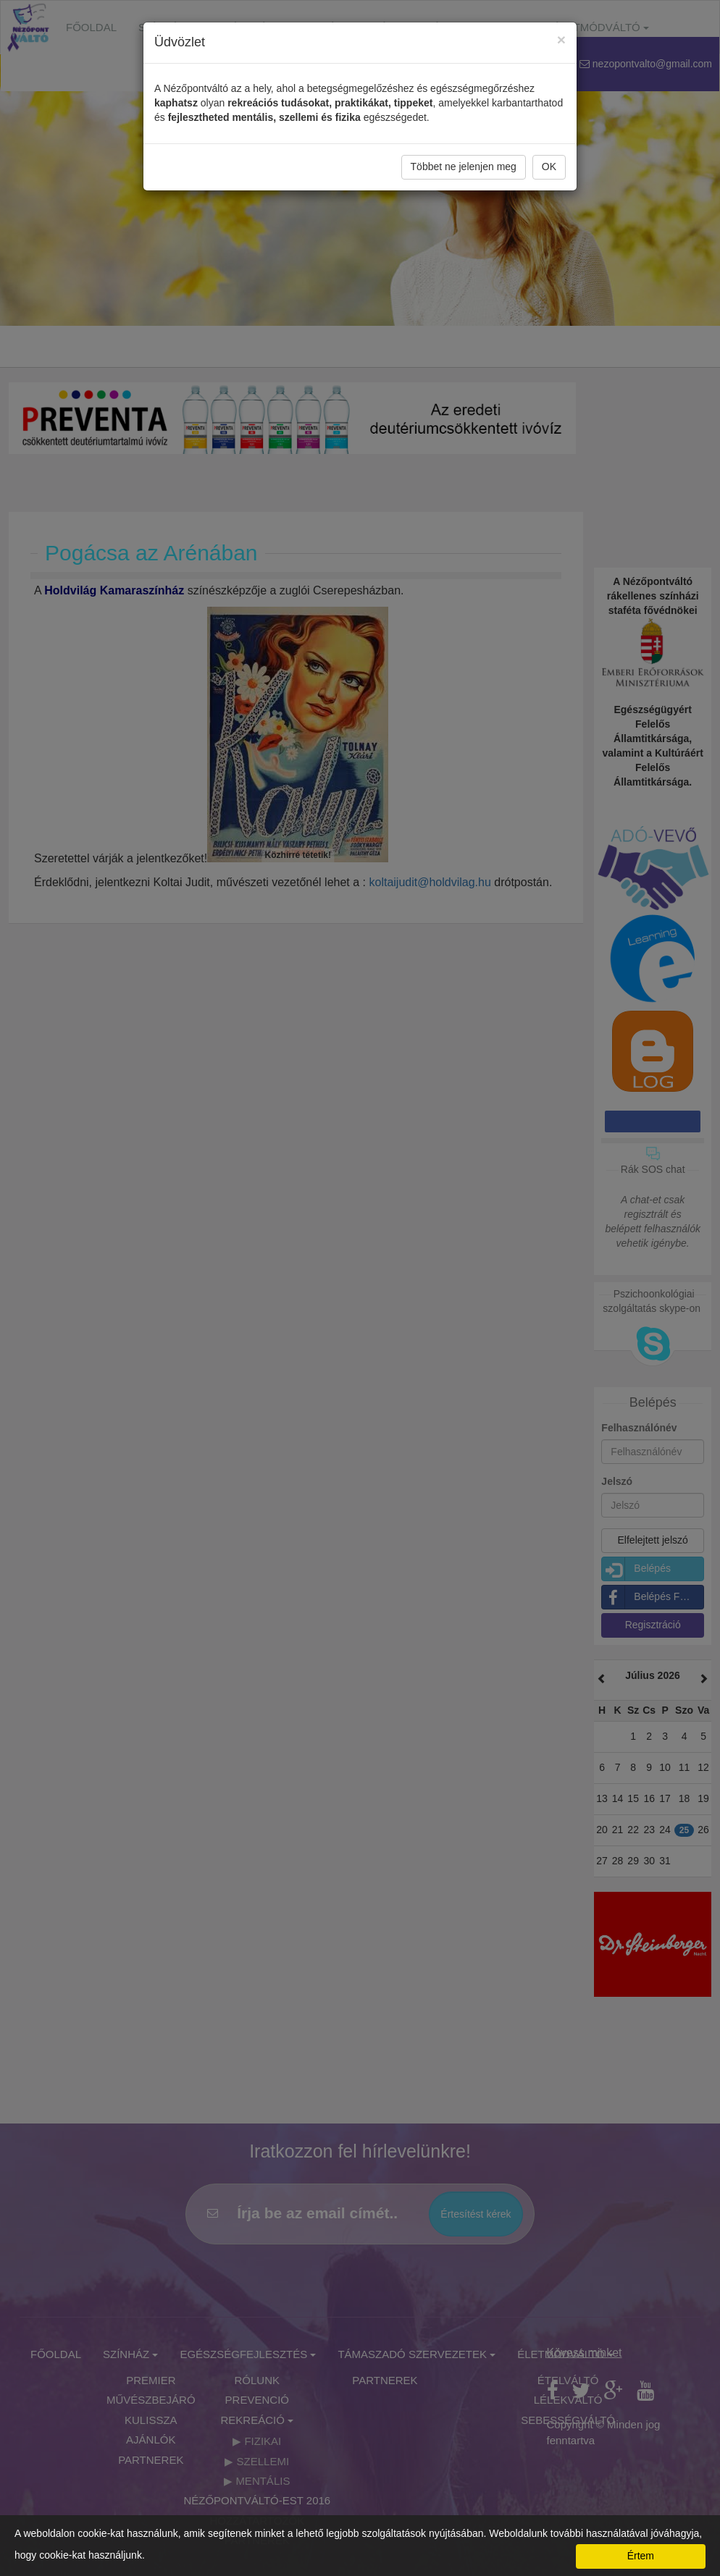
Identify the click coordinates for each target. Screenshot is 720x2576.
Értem (640, 2556)
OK (549, 166)
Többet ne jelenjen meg (463, 166)
